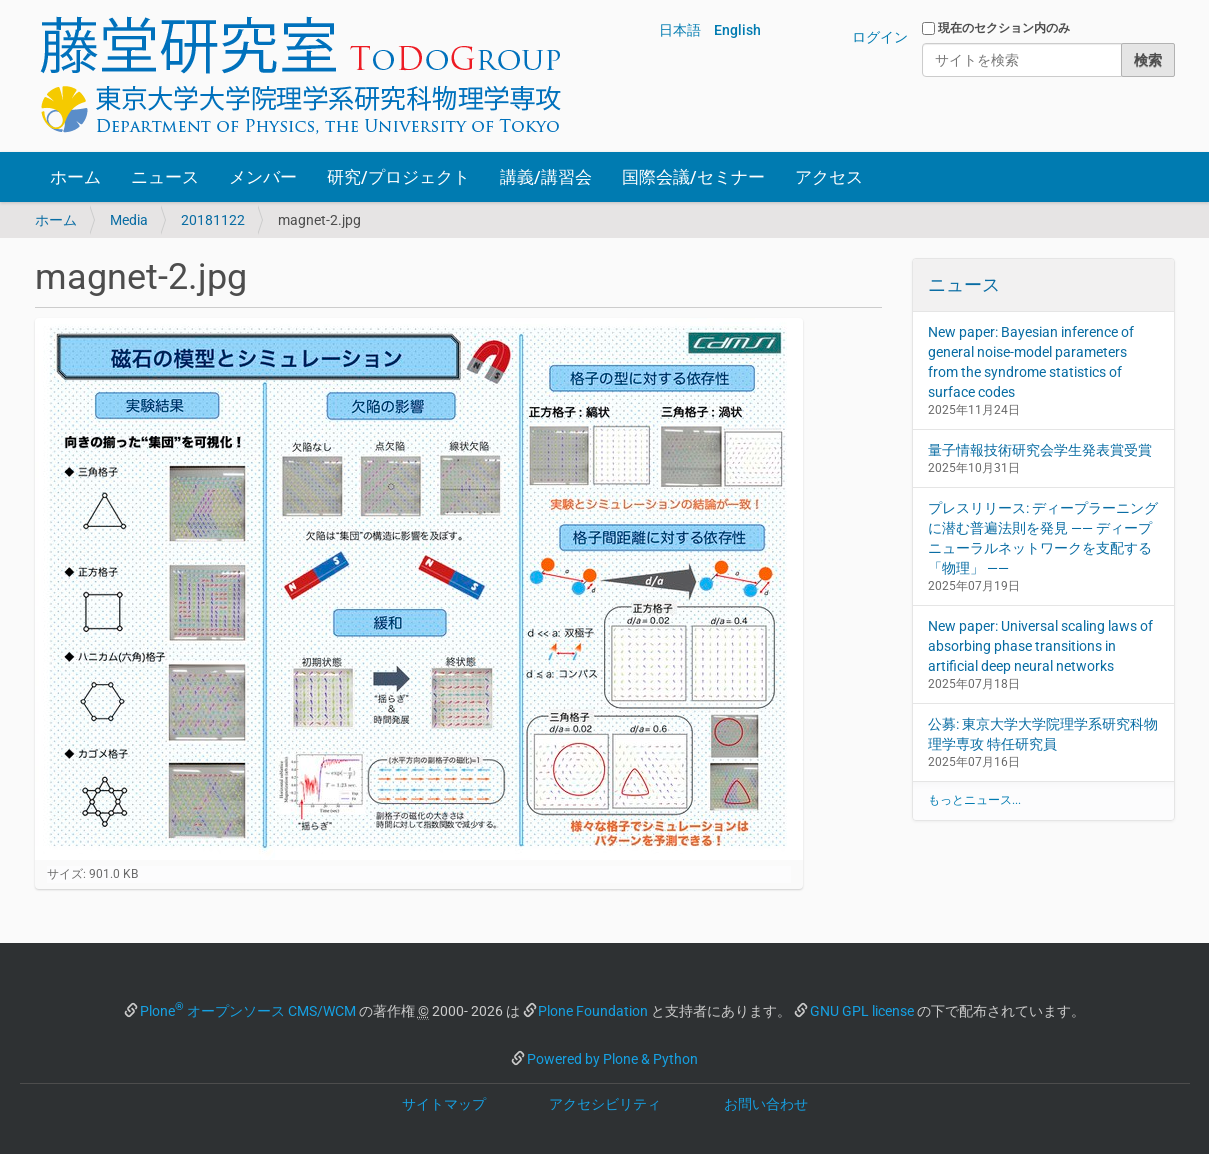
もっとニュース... (974, 800)
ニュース (165, 177)
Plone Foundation (593, 1011)
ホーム (75, 177)
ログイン (880, 37)
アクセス (829, 177)
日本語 (680, 30)
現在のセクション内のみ (1004, 28)
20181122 (213, 220)
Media (129, 220)
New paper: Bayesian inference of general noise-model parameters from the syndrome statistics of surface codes (1031, 362)
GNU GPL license (862, 1011)
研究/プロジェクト (398, 177)
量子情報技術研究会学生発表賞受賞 (1040, 450)
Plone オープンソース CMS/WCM (248, 1011)
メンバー (263, 177)
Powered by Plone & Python (612, 1059)
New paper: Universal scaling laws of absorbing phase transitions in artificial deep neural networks (1040, 646)
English (737, 30)
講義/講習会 (546, 177)
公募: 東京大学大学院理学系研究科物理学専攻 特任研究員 (1043, 734)
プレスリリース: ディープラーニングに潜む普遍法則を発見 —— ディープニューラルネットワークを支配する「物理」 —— (1043, 538)
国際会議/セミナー (693, 177)
